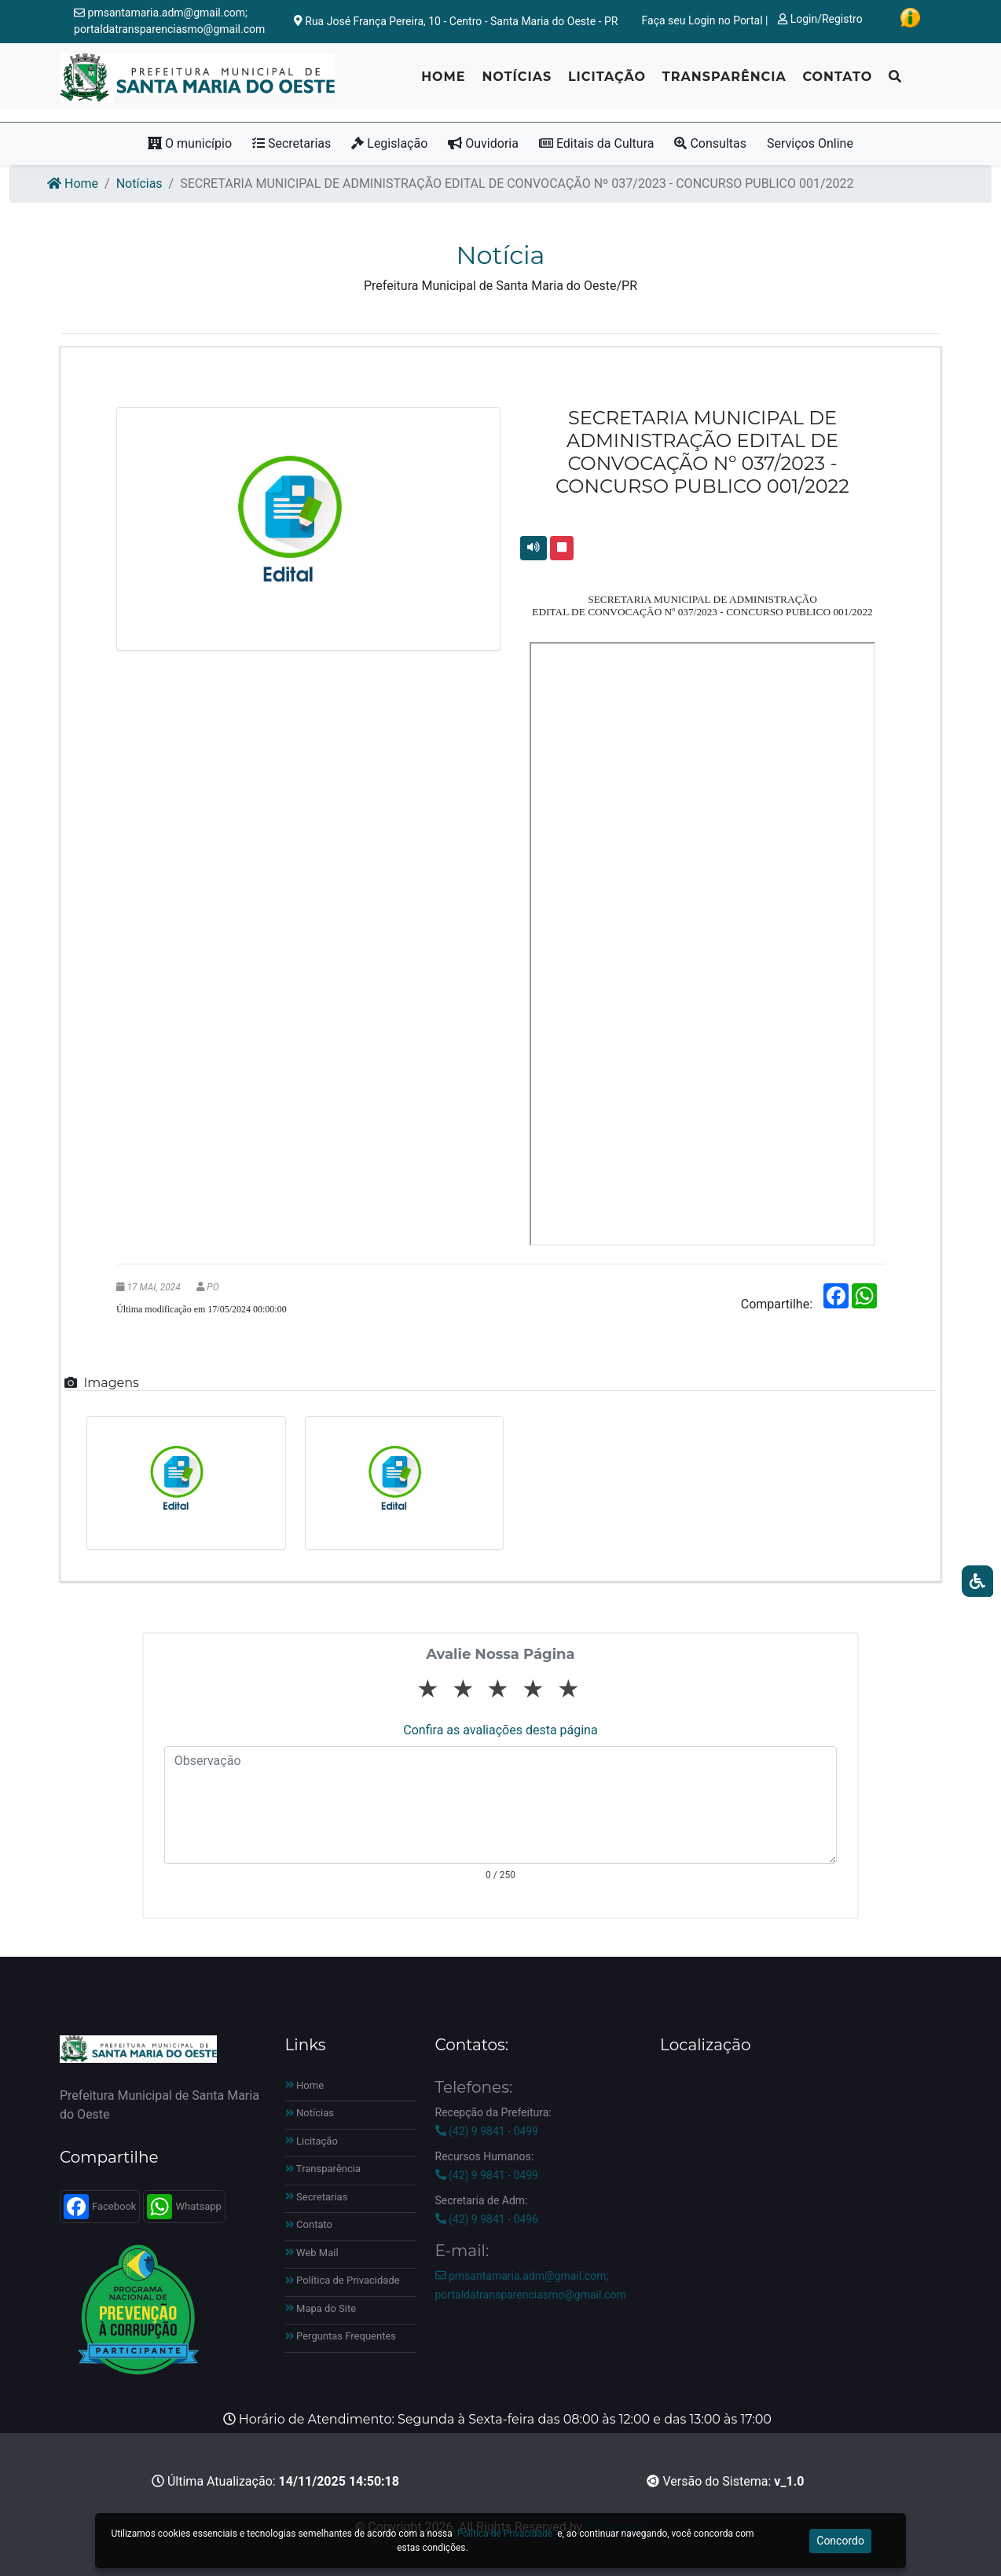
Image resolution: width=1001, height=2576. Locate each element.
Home (443, 82)
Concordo (840, 2540)
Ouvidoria (483, 143)
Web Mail (312, 2253)
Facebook (100, 2206)
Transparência (724, 82)
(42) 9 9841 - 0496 (486, 2219)
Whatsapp (184, 2206)
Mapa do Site (321, 2308)
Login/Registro (820, 19)
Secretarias (291, 143)
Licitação (607, 82)
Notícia (500, 255)
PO (212, 1287)
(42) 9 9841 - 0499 (486, 2131)
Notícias (517, 82)
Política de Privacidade (342, 2280)
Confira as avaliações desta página (500, 1730)
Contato (837, 82)
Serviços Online (810, 143)
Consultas (710, 143)
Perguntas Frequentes (340, 2336)
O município (190, 143)
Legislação (389, 143)
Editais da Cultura (596, 143)
